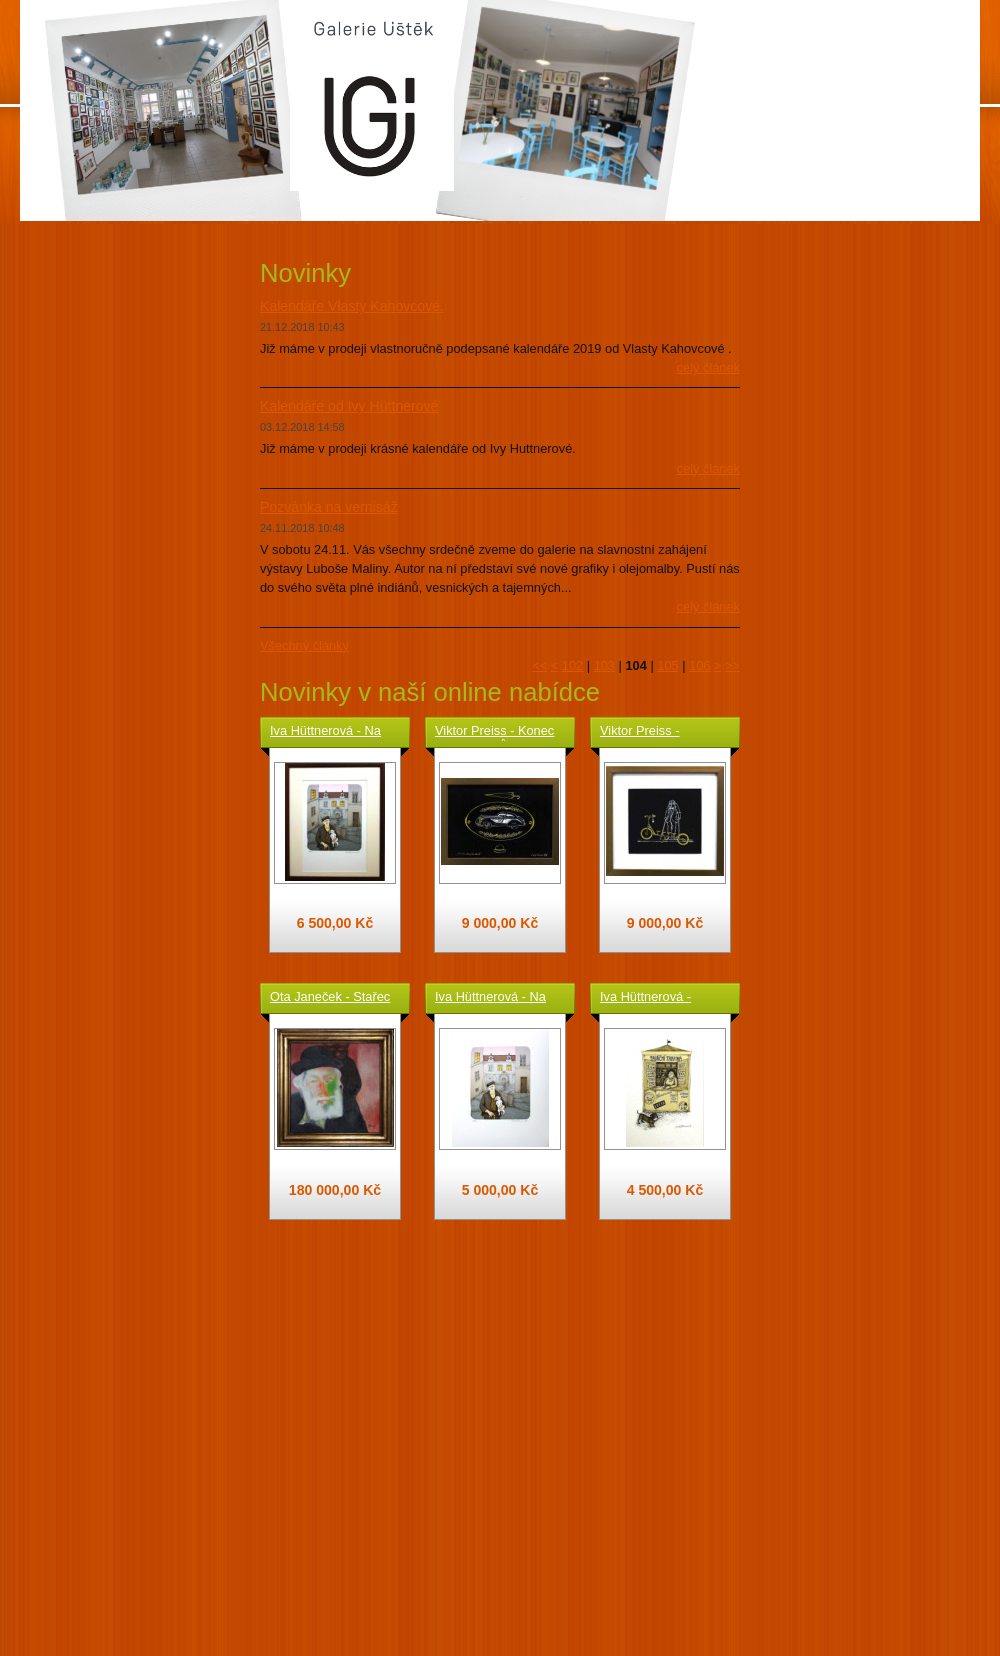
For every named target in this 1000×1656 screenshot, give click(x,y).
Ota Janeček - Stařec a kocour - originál (330, 998)
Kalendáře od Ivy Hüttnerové (349, 406)
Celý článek (708, 367)
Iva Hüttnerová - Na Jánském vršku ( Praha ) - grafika (325, 732)
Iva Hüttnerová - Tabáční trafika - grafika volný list (645, 998)
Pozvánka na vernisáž (329, 507)
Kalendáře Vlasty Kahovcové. (352, 306)
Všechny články (304, 645)
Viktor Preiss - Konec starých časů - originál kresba (497, 732)
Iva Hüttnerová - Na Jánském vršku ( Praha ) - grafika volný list (497, 998)
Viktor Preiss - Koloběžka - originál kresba (656, 732)
